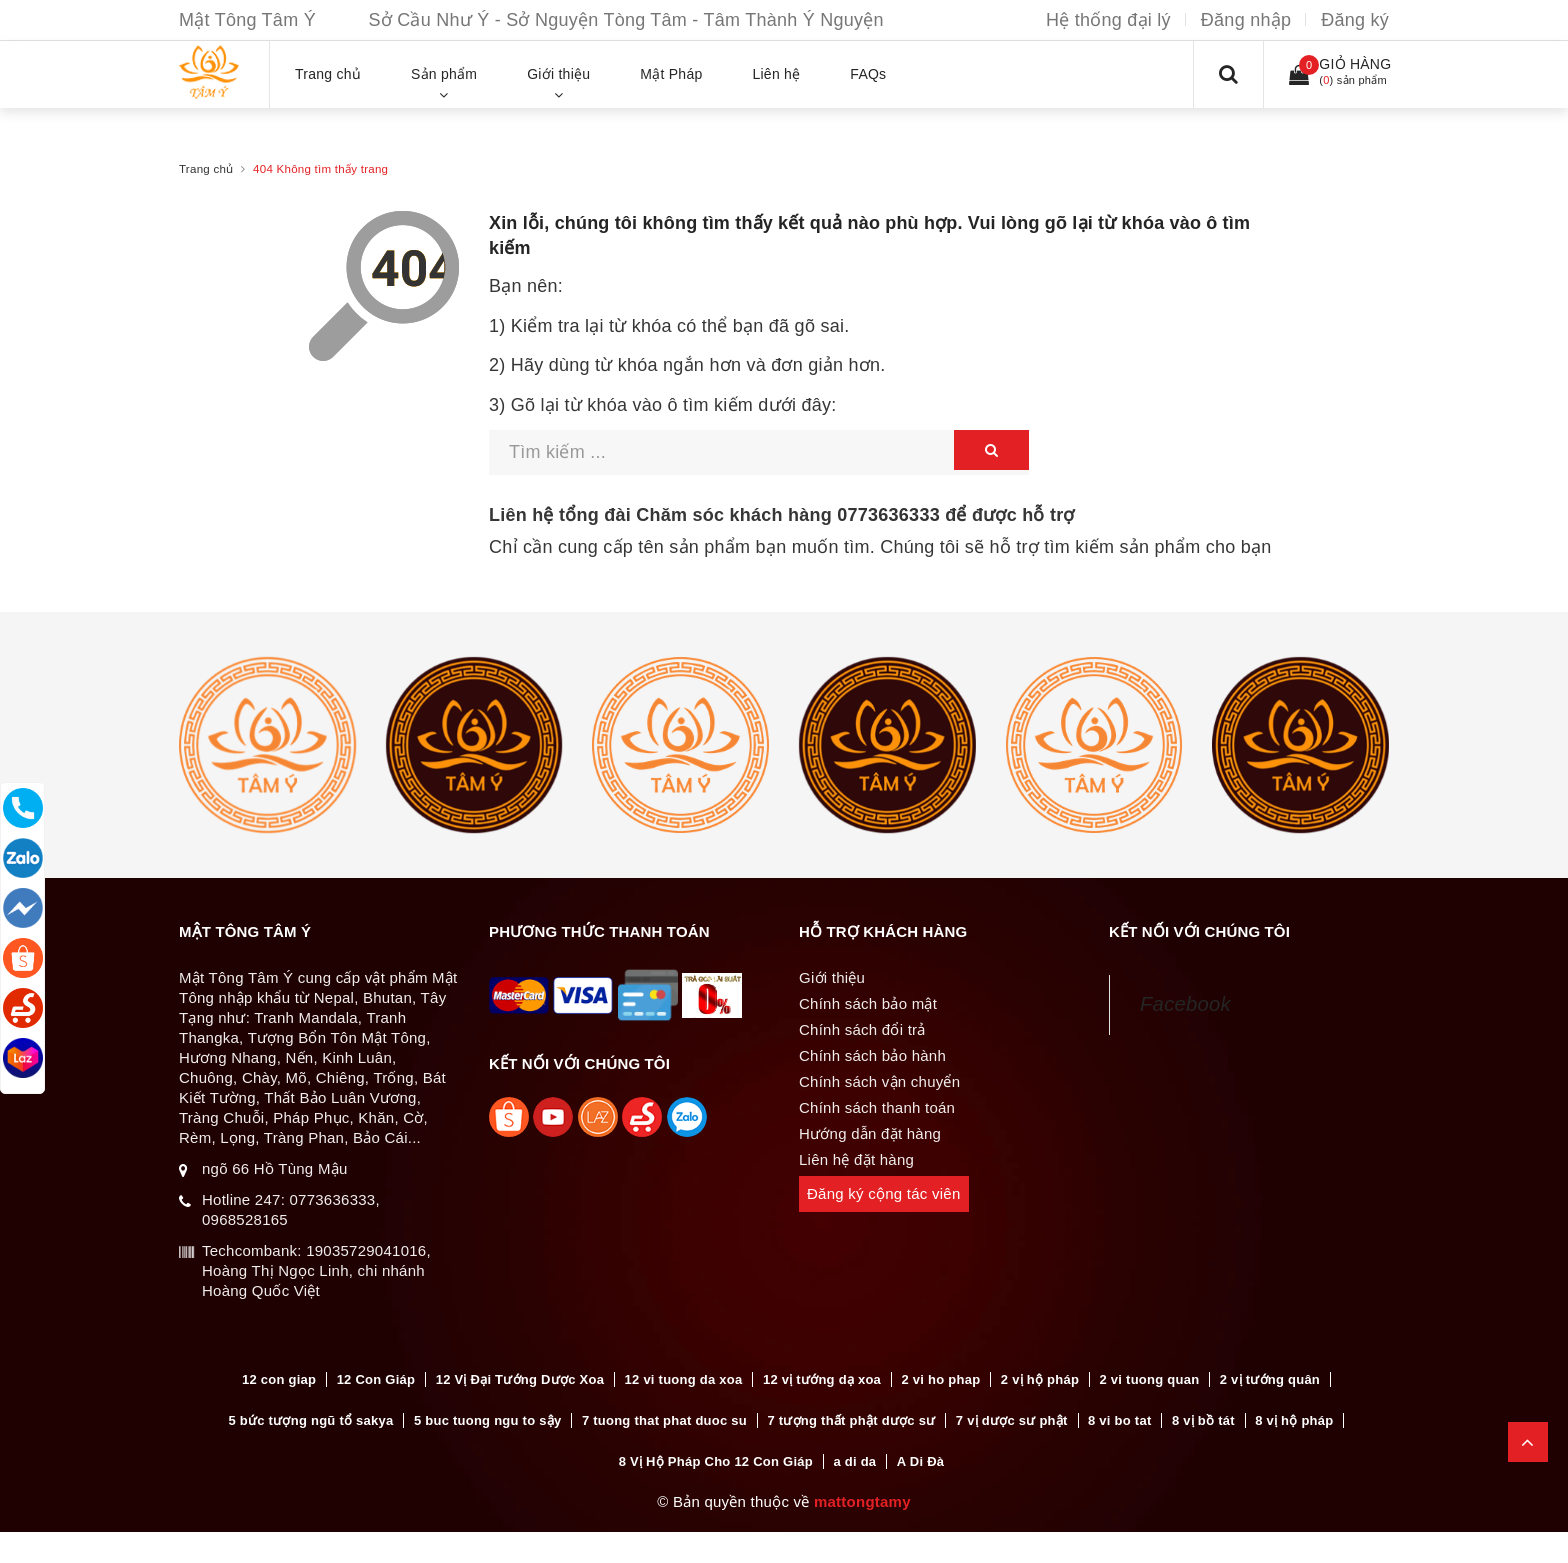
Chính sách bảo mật (868, 1003)
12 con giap (279, 1379)
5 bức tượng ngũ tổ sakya (311, 1420)
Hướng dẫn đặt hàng (870, 1133)
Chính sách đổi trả (862, 1029)
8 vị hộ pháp (1294, 1420)
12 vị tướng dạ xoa (822, 1379)
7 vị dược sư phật (1012, 1420)
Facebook (1185, 1004)
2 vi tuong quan (1150, 1379)
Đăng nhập (1246, 20)
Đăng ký (1355, 20)
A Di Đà (921, 1461)
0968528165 (245, 1219)
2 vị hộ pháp (1040, 1379)
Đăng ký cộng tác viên (884, 1193)
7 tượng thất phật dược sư (851, 1420)
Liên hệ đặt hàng (856, 1159)
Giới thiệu (832, 977)
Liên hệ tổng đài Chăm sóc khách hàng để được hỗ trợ (782, 515)
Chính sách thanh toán (877, 1107)
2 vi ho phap (941, 1379)
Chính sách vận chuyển (879, 1081)
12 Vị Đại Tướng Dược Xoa (520, 1379)
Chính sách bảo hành (872, 1055)
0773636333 (888, 515)
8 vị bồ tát (1203, 1420)
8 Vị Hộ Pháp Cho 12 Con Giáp (716, 1461)
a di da (854, 1461)
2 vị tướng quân (1270, 1379)
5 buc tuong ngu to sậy (488, 1420)
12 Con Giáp (376, 1379)
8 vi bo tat (1119, 1420)
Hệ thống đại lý (1108, 20)
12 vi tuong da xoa (684, 1379)
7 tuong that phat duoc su (664, 1420)
